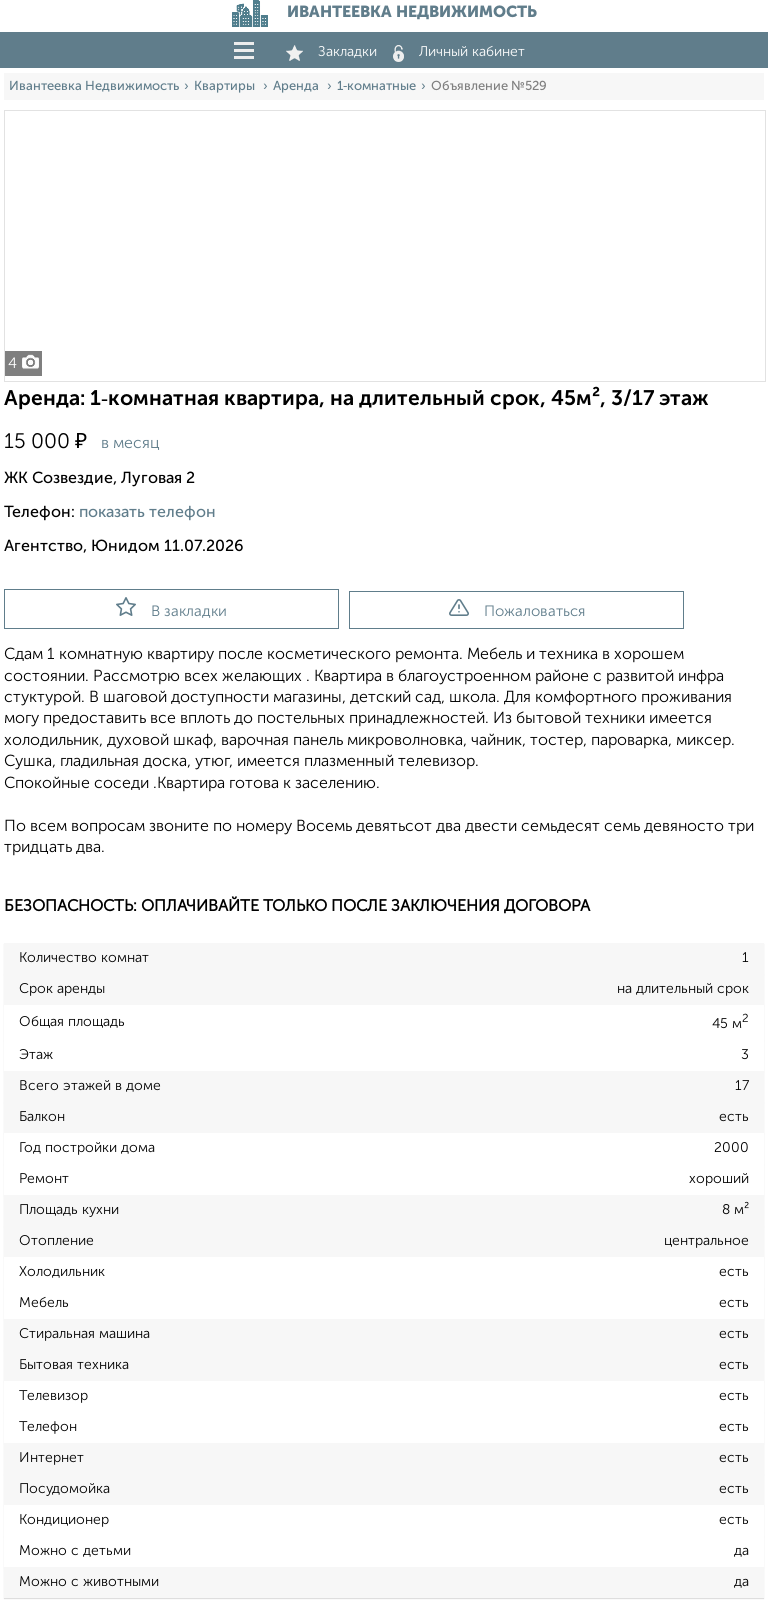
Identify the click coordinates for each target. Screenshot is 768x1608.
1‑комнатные (376, 86)
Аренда (297, 86)
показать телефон (147, 513)
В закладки (171, 608)
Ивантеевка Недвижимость (94, 86)
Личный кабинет (459, 52)
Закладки (331, 52)
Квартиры (226, 86)
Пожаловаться (517, 609)
